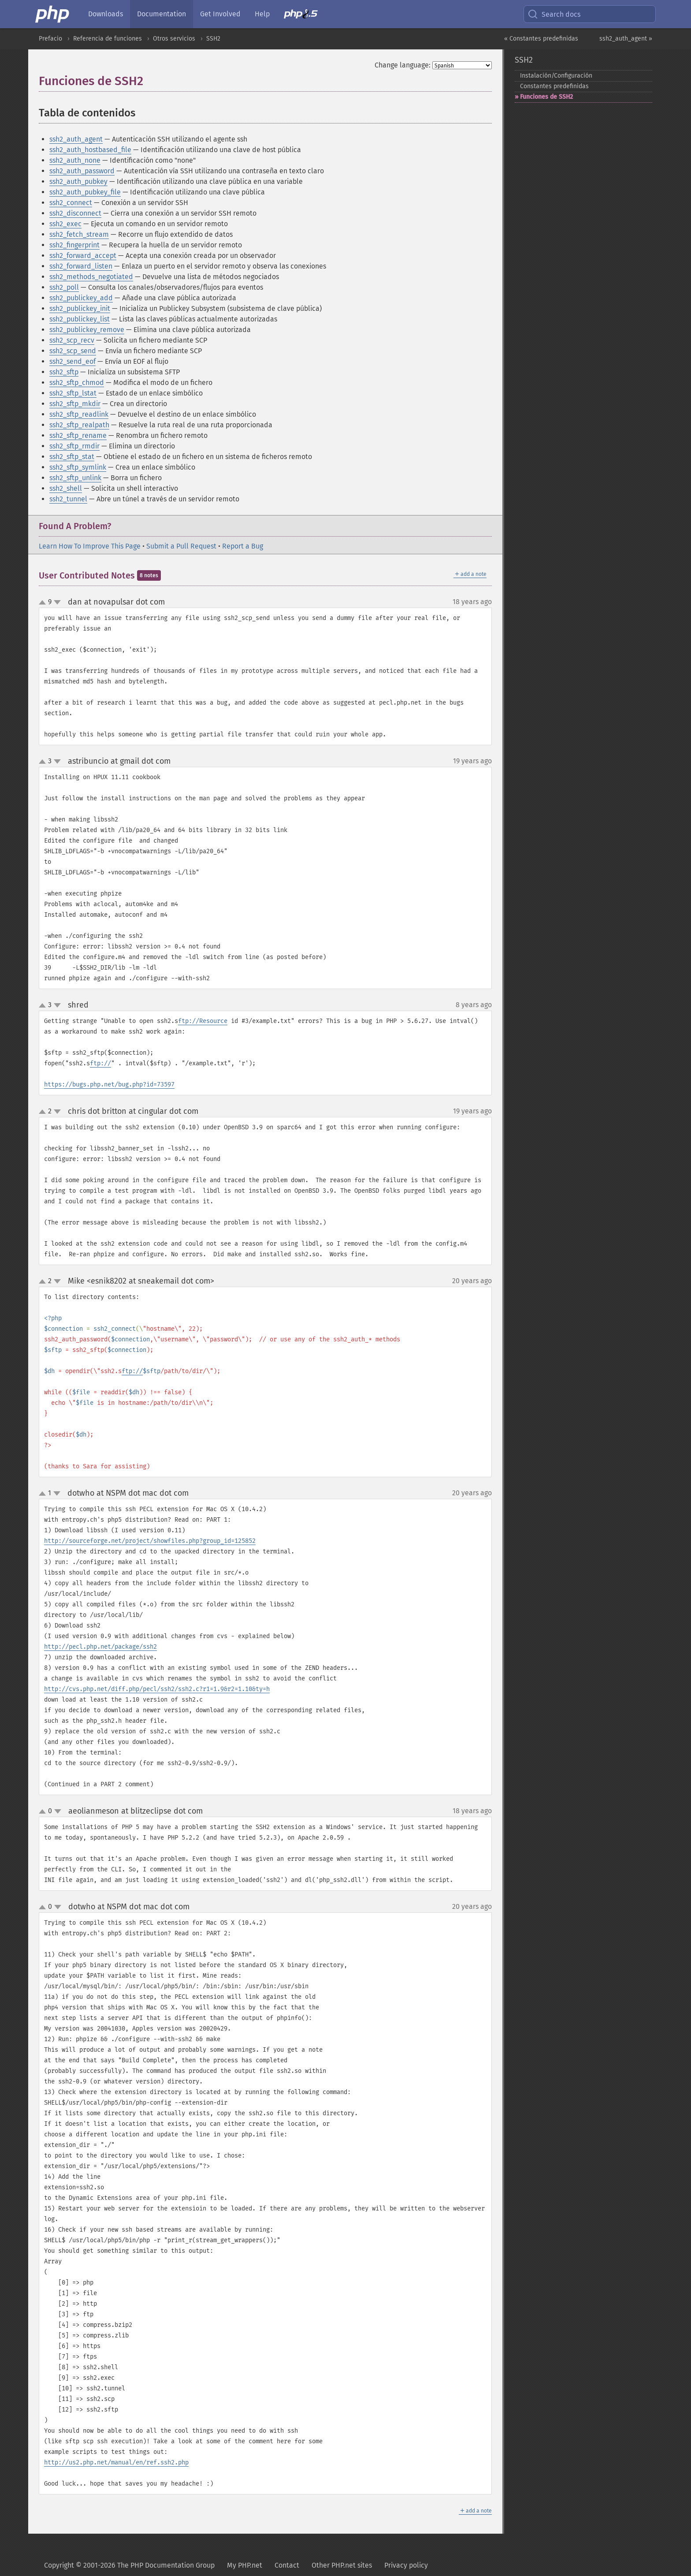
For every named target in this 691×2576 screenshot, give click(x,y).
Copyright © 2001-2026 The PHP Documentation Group (129, 2565)
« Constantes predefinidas (541, 38)
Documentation (161, 14)
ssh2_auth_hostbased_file (90, 150)
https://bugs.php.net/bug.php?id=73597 (109, 1084)
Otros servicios (174, 38)
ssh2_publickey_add (81, 298)
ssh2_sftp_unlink (75, 478)
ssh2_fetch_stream (79, 234)
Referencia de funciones (107, 38)
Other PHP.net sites (342, 2565)
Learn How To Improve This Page (90, 546)
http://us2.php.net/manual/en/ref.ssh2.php (116, 2462)
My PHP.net (244, 2565)
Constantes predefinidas (554, 86)
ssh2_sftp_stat (71, 456)
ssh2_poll (64, 287)
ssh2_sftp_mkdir (74, 403)
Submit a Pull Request (181, 546)
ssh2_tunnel (68, 499)
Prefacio (50, 38)
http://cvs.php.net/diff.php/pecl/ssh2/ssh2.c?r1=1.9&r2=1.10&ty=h (157, 1689)
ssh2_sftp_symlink (77, 467)
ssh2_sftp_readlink (78, 414)
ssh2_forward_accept (82, 255)
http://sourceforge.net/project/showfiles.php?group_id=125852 (150, 1541)
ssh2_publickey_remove (86, 329)
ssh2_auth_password (82, 171)
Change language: (403, 65)
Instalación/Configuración (556, 75)
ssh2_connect (70, 202)
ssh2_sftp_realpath (79, 425)
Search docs (554, 14)
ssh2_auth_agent (76, 139)
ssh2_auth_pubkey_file (85, 192)
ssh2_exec (65, 224)
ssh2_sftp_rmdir (74, 446)
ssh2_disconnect (75, 213)
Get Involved (220, 14)
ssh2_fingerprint (74, 245)
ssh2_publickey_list (79, 319)
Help (262, 14)
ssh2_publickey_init (79, 308)
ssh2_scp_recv (71, 340)
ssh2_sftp (63, 372)
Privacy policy (406, 2565)
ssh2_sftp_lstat (73, 393)
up (44, 603)
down (57, 602)
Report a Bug (242, 546)
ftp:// (100, 1063)
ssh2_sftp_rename (78, 435)
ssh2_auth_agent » (625, 38)
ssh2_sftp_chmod (76, 382)
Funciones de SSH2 (546, 97)
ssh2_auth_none (74, 160)
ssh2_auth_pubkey (78, 181)
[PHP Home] (53, 14)
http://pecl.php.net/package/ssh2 (100, 1646)
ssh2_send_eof (72, 361)
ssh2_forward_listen (80, 266)
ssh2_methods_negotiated (91, 277)
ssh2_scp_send (72, 351)
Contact (287, 2565)
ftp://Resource (202, 1021)
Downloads (105, 14)
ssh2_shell (65, 488)
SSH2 (213, 38)
